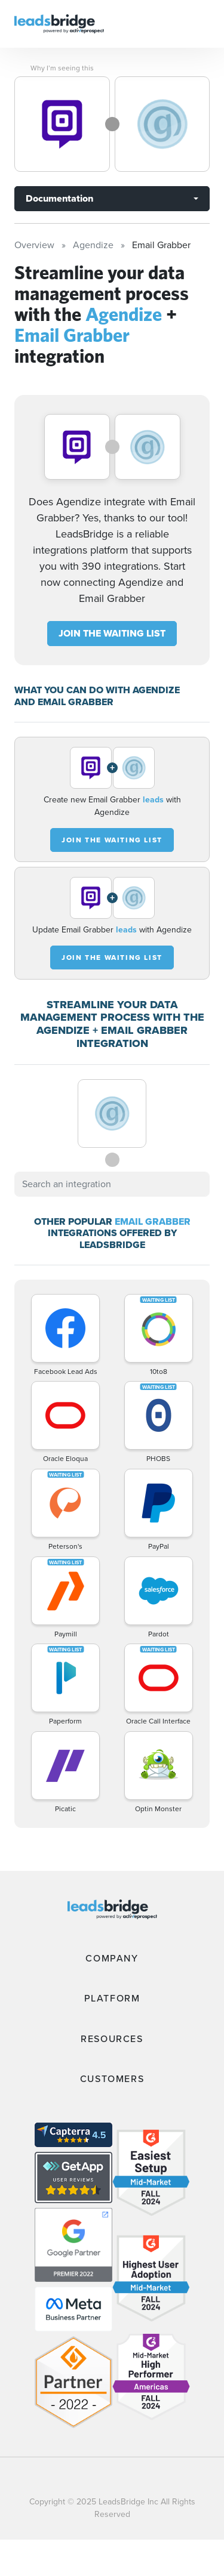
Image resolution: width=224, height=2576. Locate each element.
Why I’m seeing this (62, 68)
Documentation (59, 198)
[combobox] (112, 1184)
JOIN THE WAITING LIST (112, 633)
